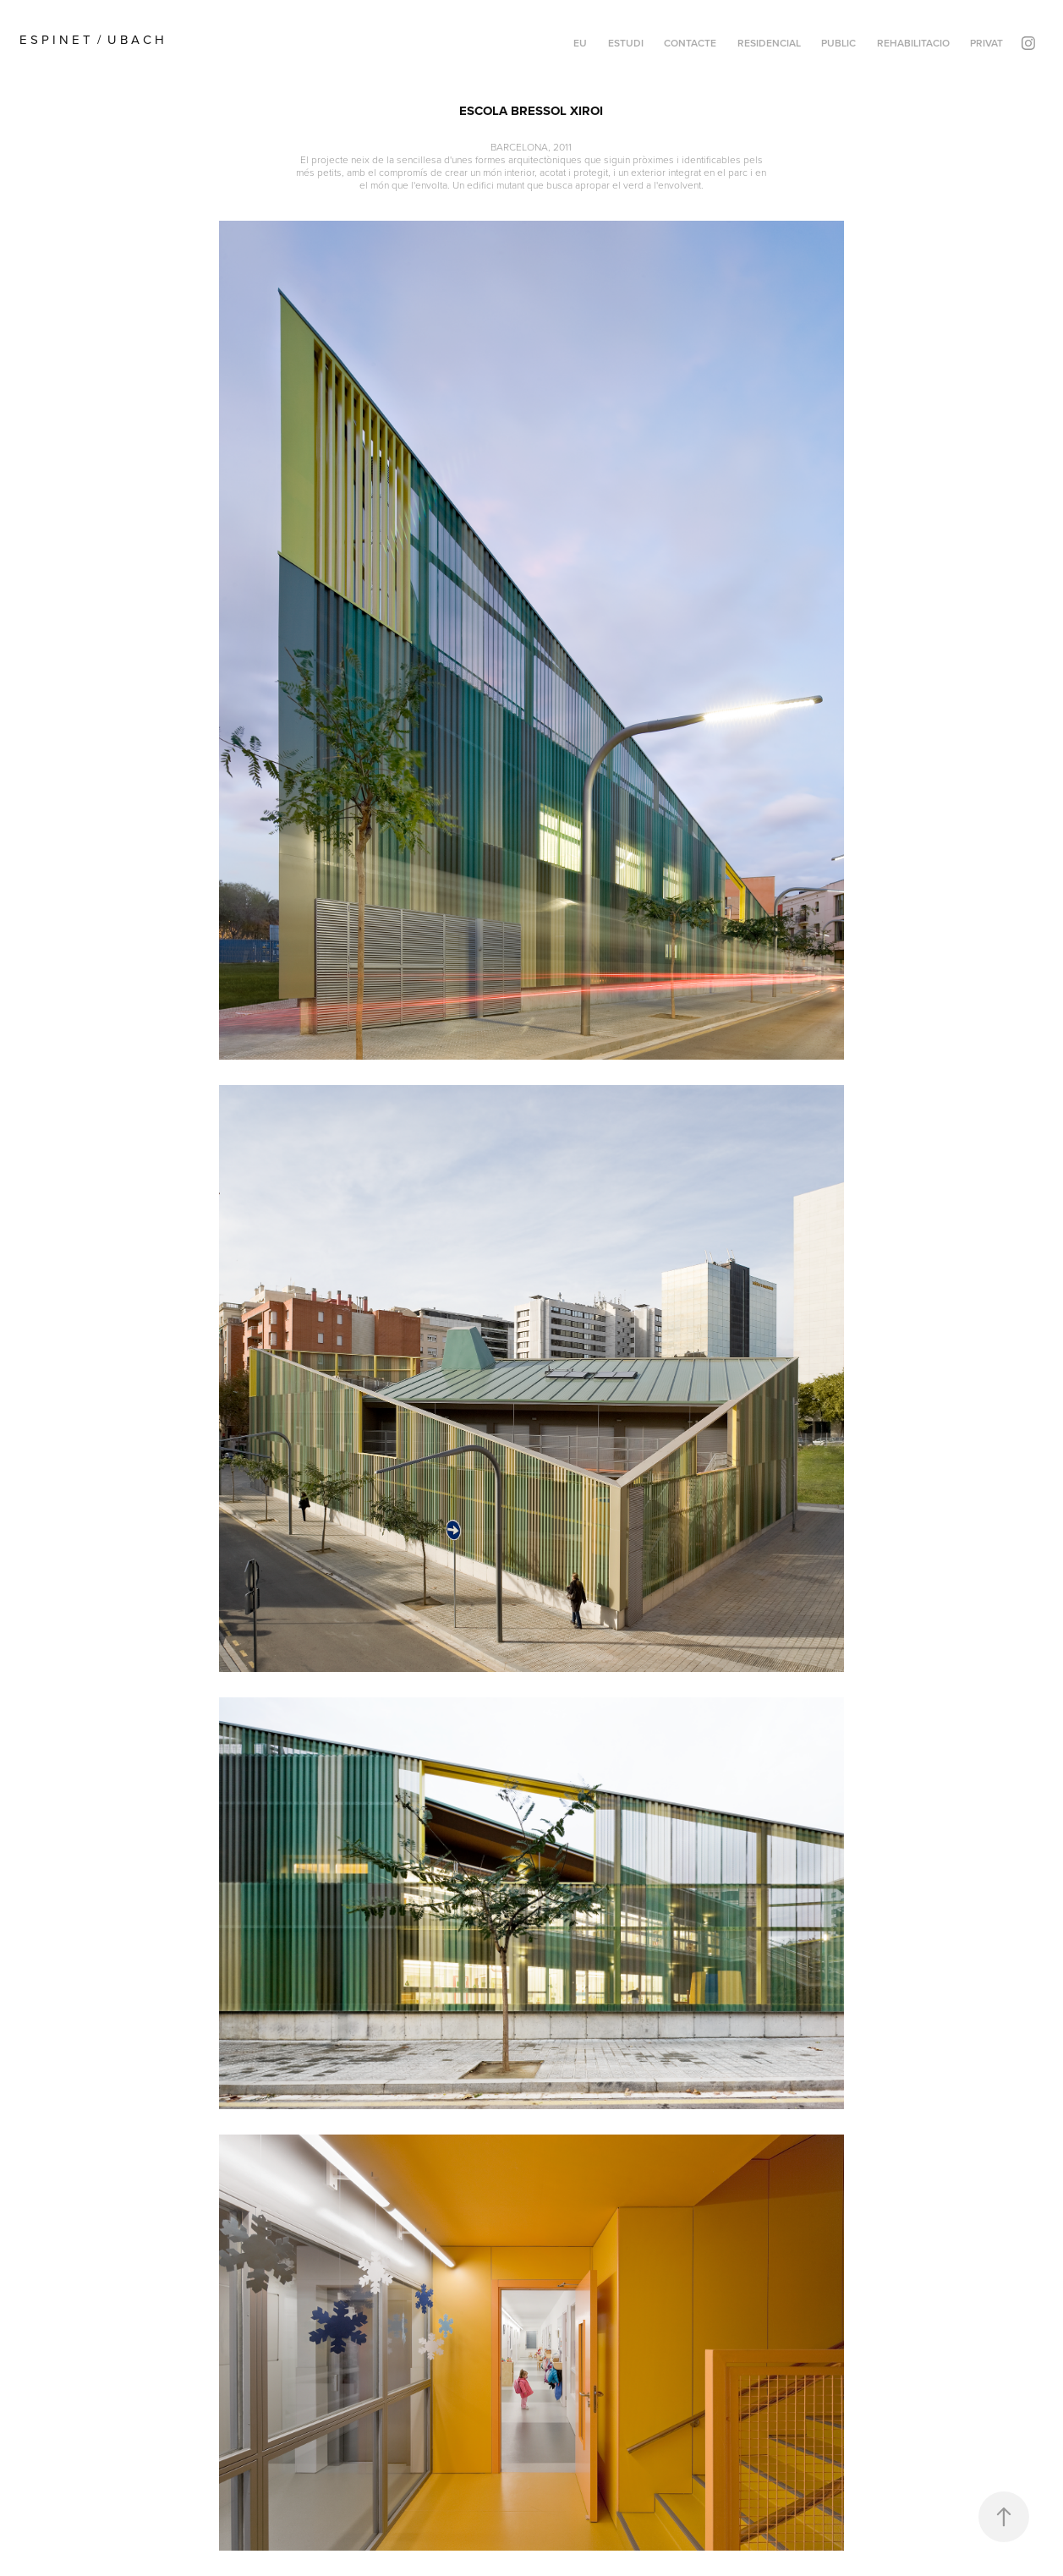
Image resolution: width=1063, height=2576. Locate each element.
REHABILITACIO (913, 43)
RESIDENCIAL (769, 43)
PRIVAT (986, 43)
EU (580, 43)
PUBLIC (838, 43)
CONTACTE (690, 43)
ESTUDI (626, 43)
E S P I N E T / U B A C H (95, 39)
